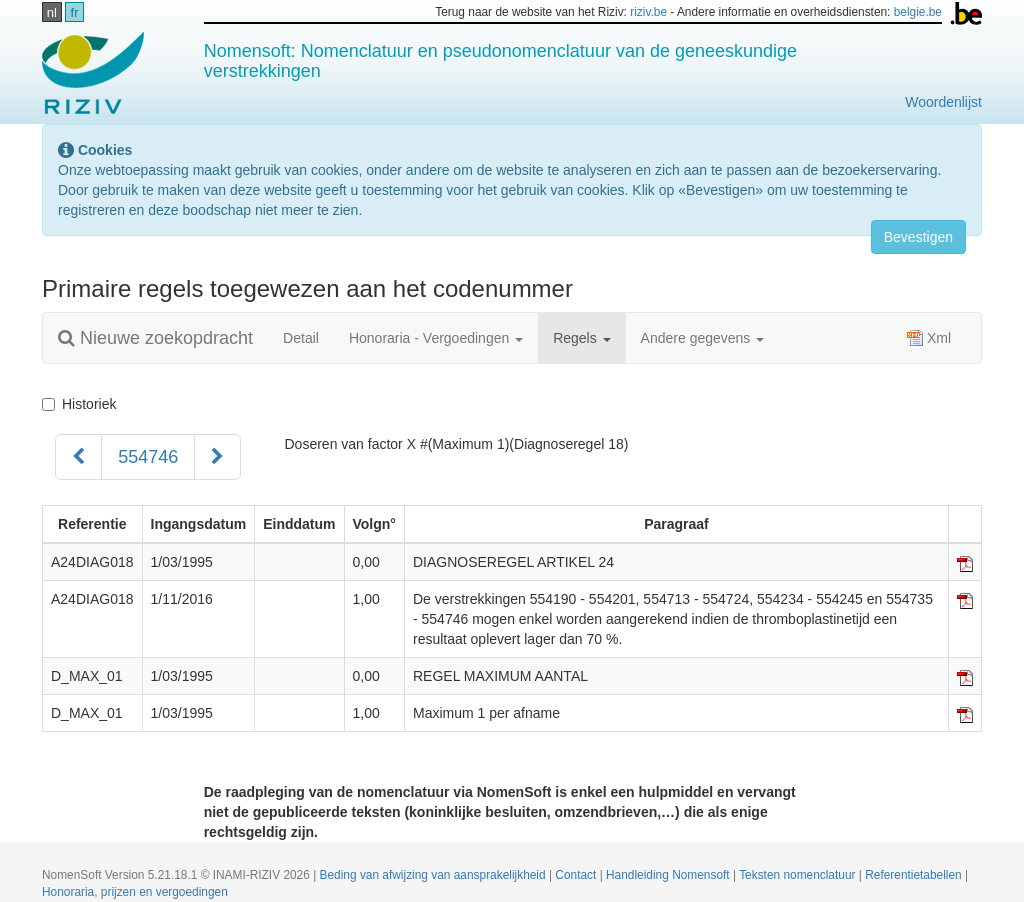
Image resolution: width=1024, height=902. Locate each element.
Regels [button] (581, 338)
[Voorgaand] (78, 457)
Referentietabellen (915, 875)
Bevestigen (918, 237)
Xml (929, 338)
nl (52, 12)
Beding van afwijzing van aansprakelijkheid (434, 875)
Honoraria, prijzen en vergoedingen (135, 892)
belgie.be (918, 12)
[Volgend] (217, 457)
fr (75, 12)
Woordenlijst (943, 102)
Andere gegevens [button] (703, 338)
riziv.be (648, 12)
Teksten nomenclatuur (799, 875)
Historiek (79, 404)
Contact (577, 875)
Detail (301, 338)
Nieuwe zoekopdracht (155, 338)
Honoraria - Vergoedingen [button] (436, 338)
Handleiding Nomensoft (669, 875)
